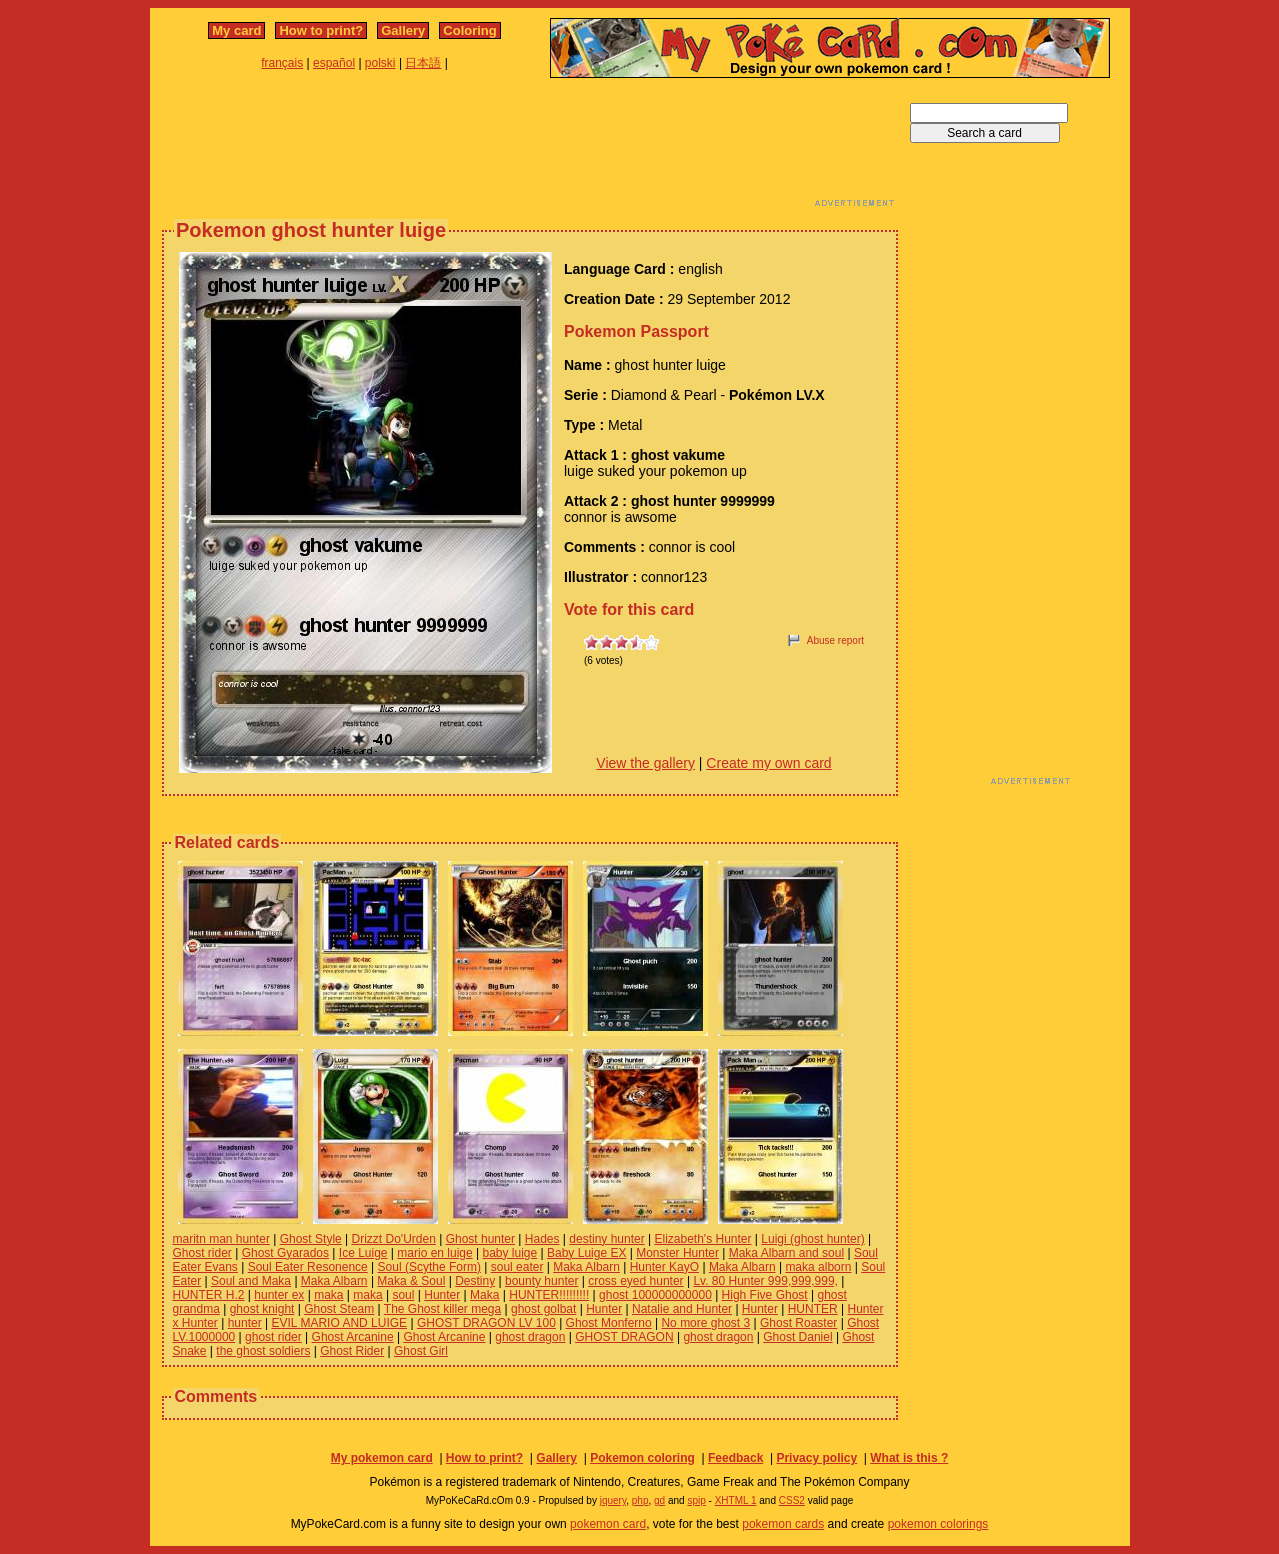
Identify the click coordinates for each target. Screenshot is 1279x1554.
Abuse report (835, 640)
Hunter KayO (664, 1267)
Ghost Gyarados (285, 1253)
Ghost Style (311, 1239)
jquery (613, 1500)
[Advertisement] (530, 148)
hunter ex (279, 1295)
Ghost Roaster (798, 1323)
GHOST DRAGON (624, 1337)
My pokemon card (382, 1458)
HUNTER (813, 1309)
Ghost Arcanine (353, 1337)
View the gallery (645, 763)
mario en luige (434, 1253)
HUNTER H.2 (209, 1295)
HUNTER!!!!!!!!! (549, 1295)
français (282, 63)
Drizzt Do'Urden (394, 1239)
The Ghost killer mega (442, 1309)
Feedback (735, 1458)
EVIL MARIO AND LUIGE (339, 1323)
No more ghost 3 (705, 1323)
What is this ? (909, 1458)
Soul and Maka (251, 1281)
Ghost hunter (480, 1239)
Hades (542, 1239)
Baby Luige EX (586, 1253)
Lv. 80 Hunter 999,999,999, (765, 1281)
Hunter (442, 1295)
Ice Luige (363, 1253)
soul (403, 1295)
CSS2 (792, 1500)
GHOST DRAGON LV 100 (486, 1323)
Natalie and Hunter (682, 1309)
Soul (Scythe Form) (429, 1267)
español (334, 63)
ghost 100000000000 (655, 1295)
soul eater (517, 1267)
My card (236, 30)
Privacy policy (816, 1458)
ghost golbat (543, 1309)
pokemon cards (783, 1524)
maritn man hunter (221, 1239)
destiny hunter (606, 1239)
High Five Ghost (765, 1295)
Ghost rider (202, 1253)
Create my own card (768, 763)
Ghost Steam (339, 1309)
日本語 (423, 63)
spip (696, 1500)
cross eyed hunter (635, 1281)
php (640, 1500)
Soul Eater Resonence (308, 1267)
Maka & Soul (411, 1281)
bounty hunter (541, 1281)
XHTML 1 (736, 1500)
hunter (245, 1323)
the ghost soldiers (263, 1351)
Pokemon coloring (642, 1458)
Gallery (403, 30)
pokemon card (608, 1524)
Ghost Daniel (797, 1337)
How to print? (321, 30)
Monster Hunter (677, 1253)
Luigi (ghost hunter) (812, 1239)
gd (659, 1500)
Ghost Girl (421, 1351)
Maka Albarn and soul (786, 1253)
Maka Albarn (586, 1267)
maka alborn (818, 1267)
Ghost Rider (352, 1351)
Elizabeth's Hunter (702, 1239)
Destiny (475, 1281)
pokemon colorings (938, 1524)
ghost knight (262, 1309)
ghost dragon (530, 1337)
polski (380, 63)
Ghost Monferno (609, 1323)
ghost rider (273, 1337)
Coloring (469, 30)
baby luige (510, 1253)
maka (328, 1295)
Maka (484, 1295)
